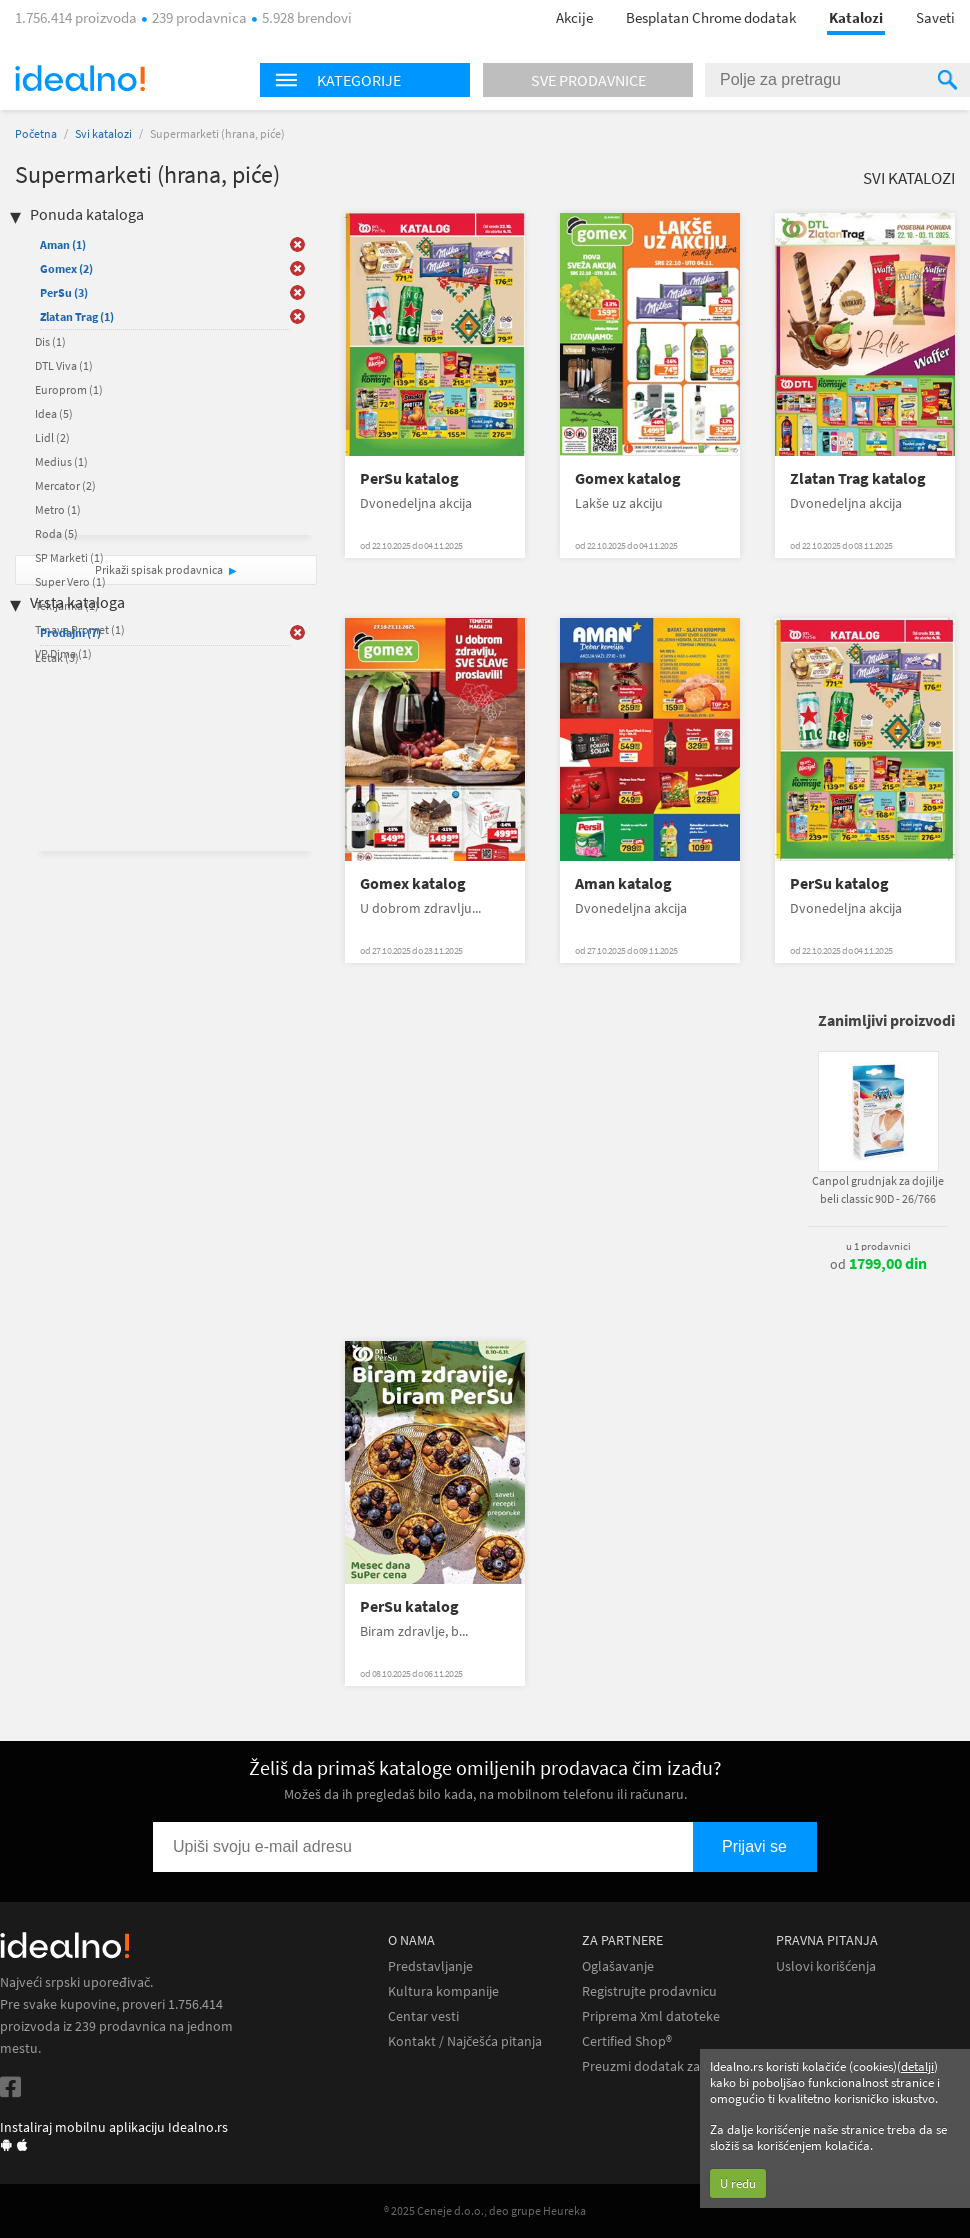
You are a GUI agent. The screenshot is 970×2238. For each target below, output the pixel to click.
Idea (54, 413)
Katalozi (856, 17)
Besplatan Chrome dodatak (711, 17)
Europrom (69, 389)
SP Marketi (69, 557)
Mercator (65, 485)
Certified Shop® (627, 2041)
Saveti (935, 17)
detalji (917, 2066)
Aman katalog (623, 883)
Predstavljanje (430, 1966)
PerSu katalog (409, 478)
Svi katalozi (103, 133)
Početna (36, 133)
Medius (61, 461)
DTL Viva (64, 365)
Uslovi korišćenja (826, 1966)
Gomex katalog (628, 478)
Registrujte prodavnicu (649, 1991)
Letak (57, 657)
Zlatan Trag (77, 316)
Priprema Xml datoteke (651, 2016)
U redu (738, 2183)
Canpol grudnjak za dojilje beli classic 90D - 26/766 (878, 1189)
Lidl (52, 437)
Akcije (574, 17)
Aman (63, 244)
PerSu (64, 292)
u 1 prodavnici (878, 1246)
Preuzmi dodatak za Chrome (666, 2066)
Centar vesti (423, 2016)
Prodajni (70, 632)
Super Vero (70, 581)
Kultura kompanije (443, 1991)
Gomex (66, 268)
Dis (50, 341)
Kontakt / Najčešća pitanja (465, 2041)
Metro (58, 509)
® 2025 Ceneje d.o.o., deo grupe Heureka (485, 2210)
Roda (56, 533)
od (878, 1264)
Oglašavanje (618, 1966)
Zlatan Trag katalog (858, 478)
